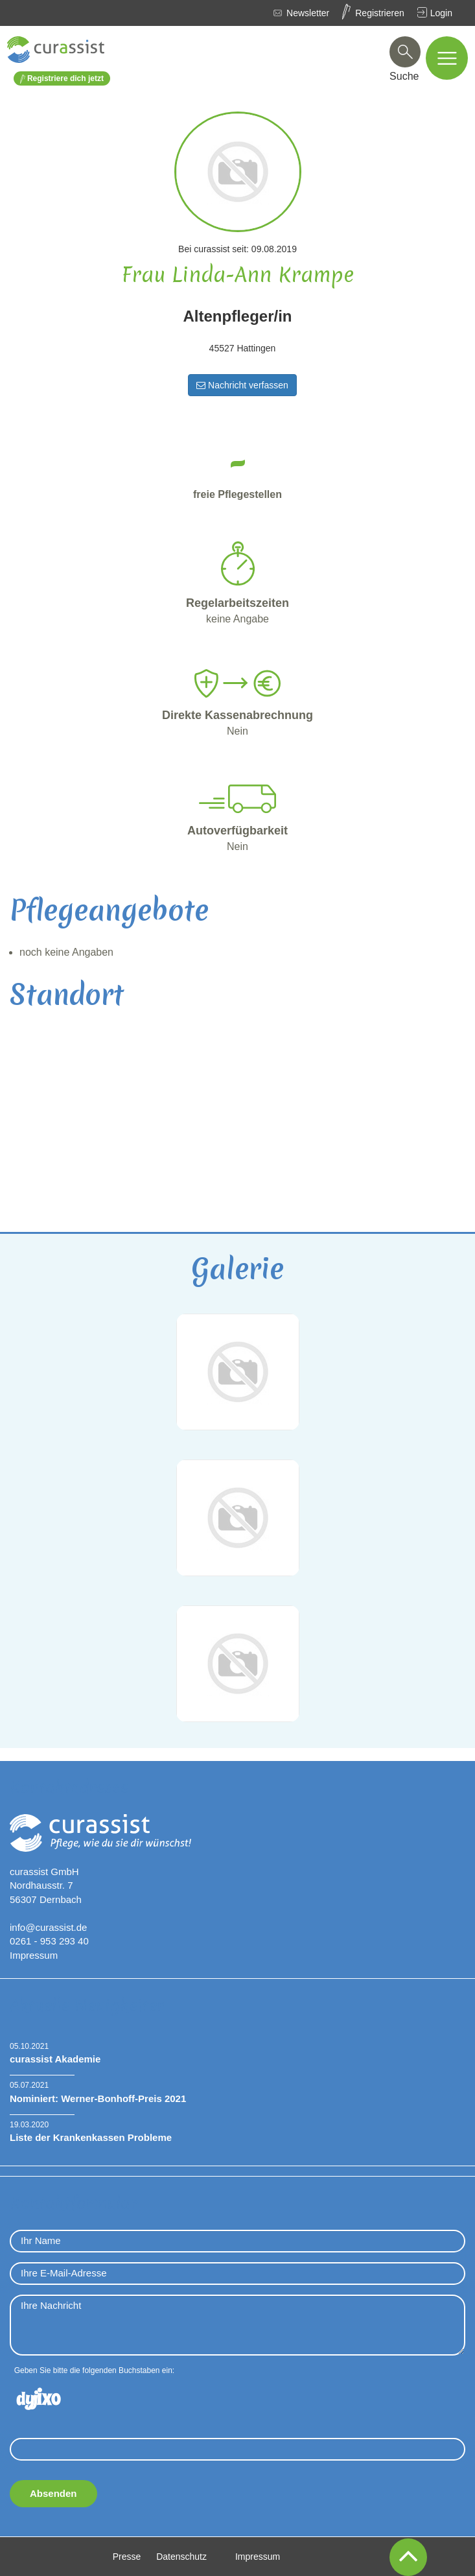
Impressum (34, 1955)
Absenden (53, 2493)
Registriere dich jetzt (62, 79)
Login (441, 13)
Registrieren (379, 13)
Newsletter (307, 13)
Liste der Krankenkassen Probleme (91, 2137)
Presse (127, 2556)
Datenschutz (181, 2556)
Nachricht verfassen (242, 385)
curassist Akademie (55, 2058)
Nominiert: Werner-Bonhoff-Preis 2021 (98, 2098)
